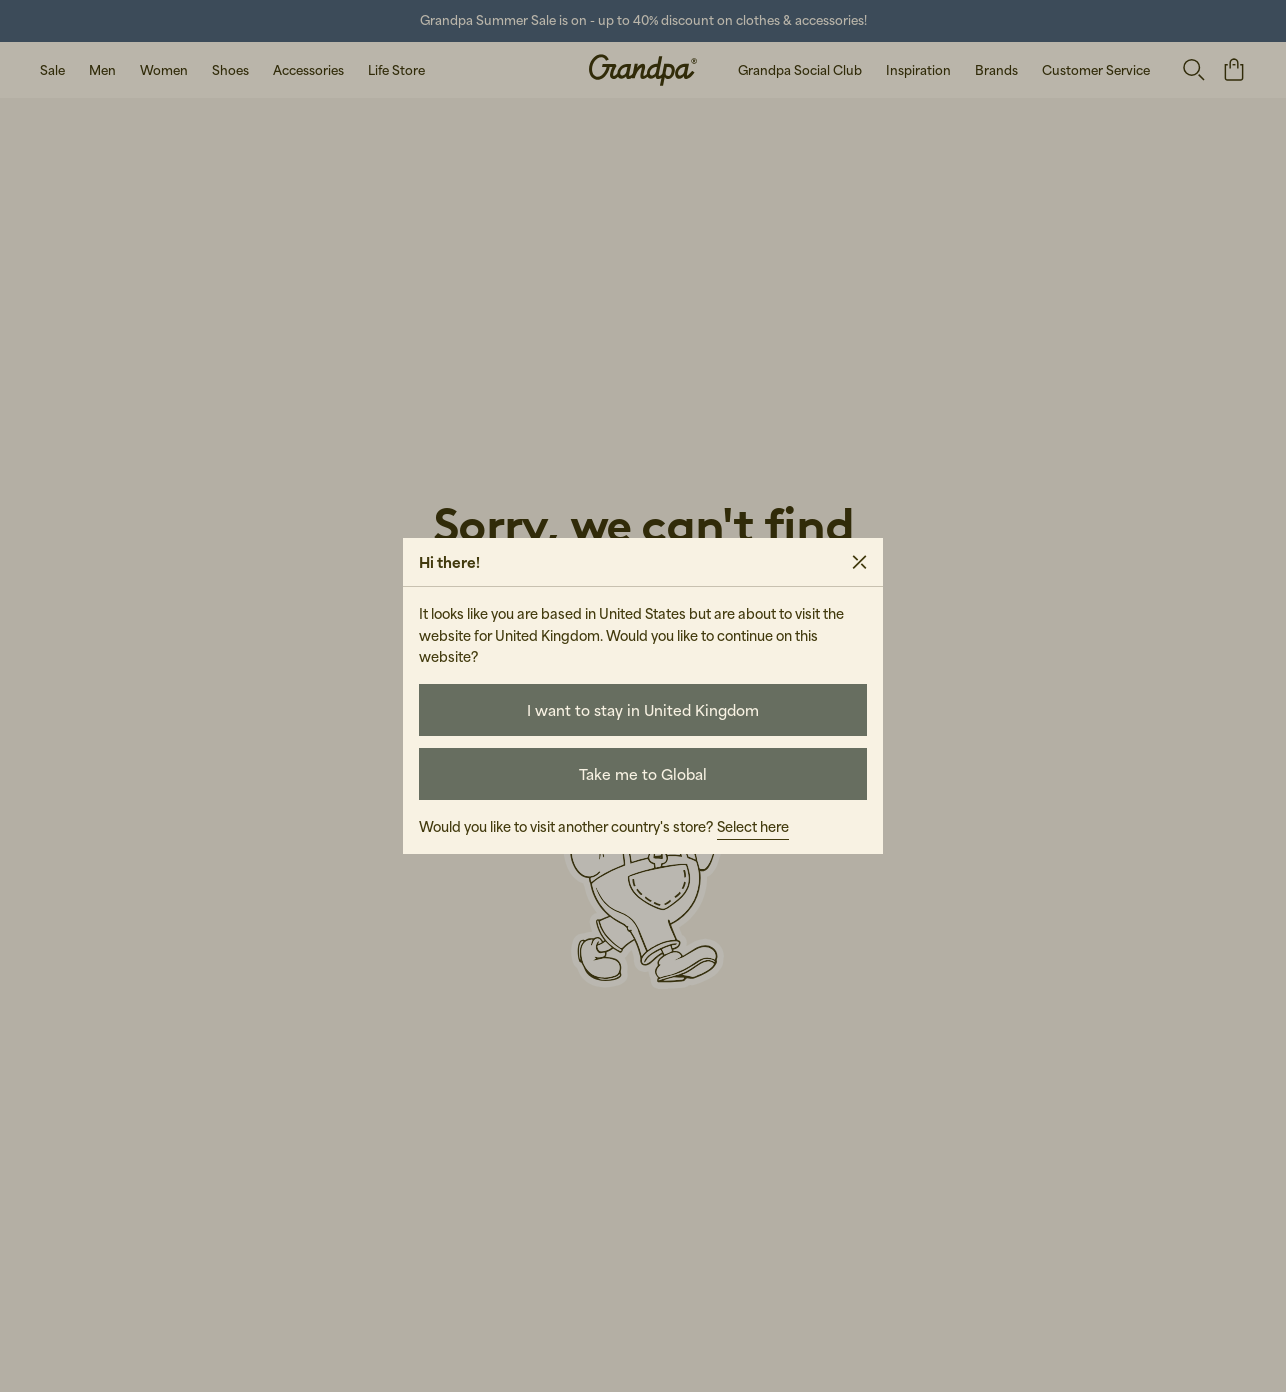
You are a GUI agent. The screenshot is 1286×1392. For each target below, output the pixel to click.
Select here (753, 826)
